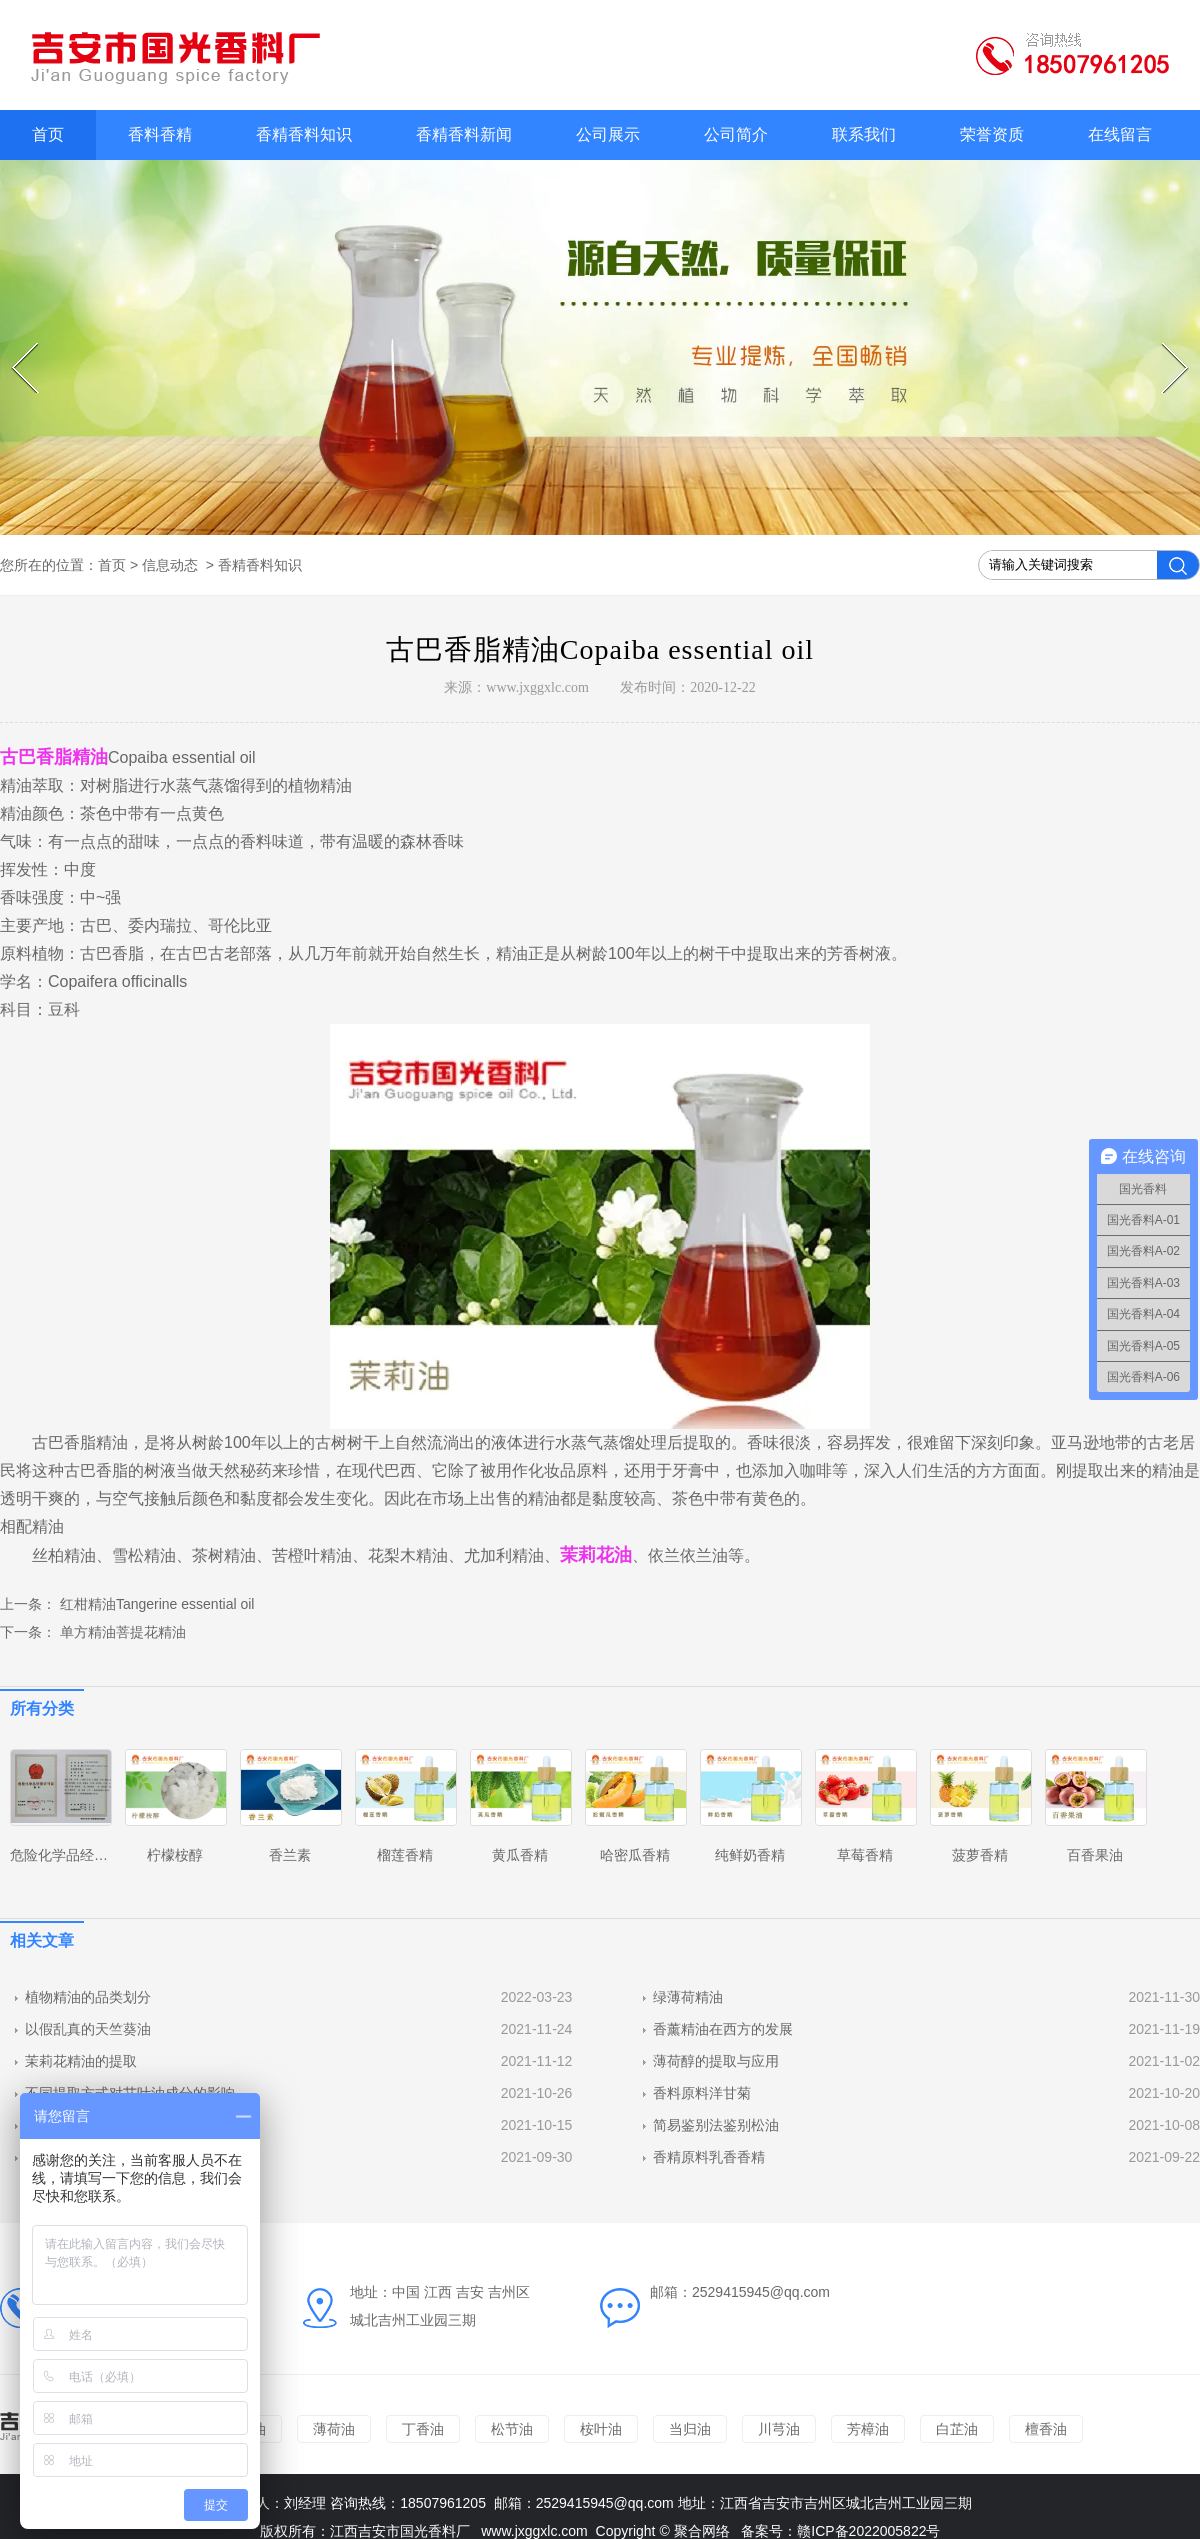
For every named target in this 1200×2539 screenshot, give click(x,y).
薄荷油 (334, 2429)
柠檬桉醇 (175, 1855)
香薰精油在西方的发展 (723, 2029)
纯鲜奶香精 (750, 1855)
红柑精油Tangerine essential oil (155, 1604)
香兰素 (290, 1855)
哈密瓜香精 (635, 1855)
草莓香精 (865, 1855)
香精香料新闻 (464, 134)
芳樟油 (868, 2429)
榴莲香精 (405, 1855)
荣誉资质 (992, 134)
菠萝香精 (980, 1855)
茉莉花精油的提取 (81, 2061)
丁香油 (423, 2429)
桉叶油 (601, 2429)
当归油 (690, 2429)
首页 (48, 134)
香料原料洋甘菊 (702, 2093)
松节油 (512, 2429)
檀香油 (1046, 2429)
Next (1164, 343)
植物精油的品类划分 (88, 1997)
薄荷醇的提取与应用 (716, 2061)
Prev (14, 343)
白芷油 (957, 2429)
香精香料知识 (304, 134)
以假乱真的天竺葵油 (88, 2029)
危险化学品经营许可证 (80, 1855)
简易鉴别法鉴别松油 (716, 2125)
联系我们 (864, 134)
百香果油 (1095, 1855)
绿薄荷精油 (688, 1997)
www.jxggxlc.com (537, 687)
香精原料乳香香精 (709, 2157)
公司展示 (608, 134)
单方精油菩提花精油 (121, 1632)
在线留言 (1120, 134)
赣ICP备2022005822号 (868, 2531)
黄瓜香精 (520, 1855)
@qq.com (644, 2503)
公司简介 (736, 134)
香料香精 (160, 134)
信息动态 (170, 565)
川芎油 (779, 2429)
